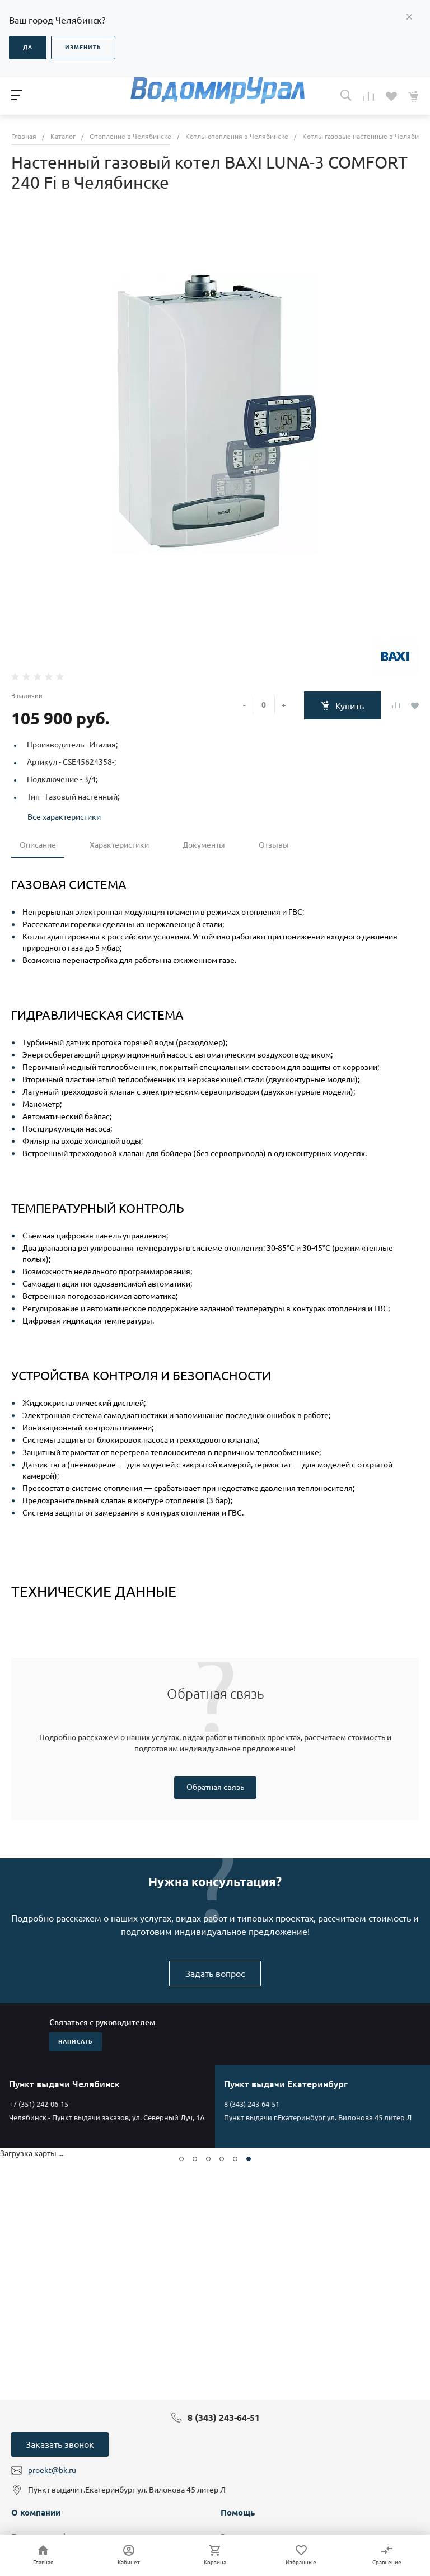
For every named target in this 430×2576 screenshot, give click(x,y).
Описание (38, 844)
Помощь (238, 2512)
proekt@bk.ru (52, 2470)
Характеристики (119, 844)
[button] (181, 2159)
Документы (204, 844)
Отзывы (274, 844)
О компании (35, 2512)
